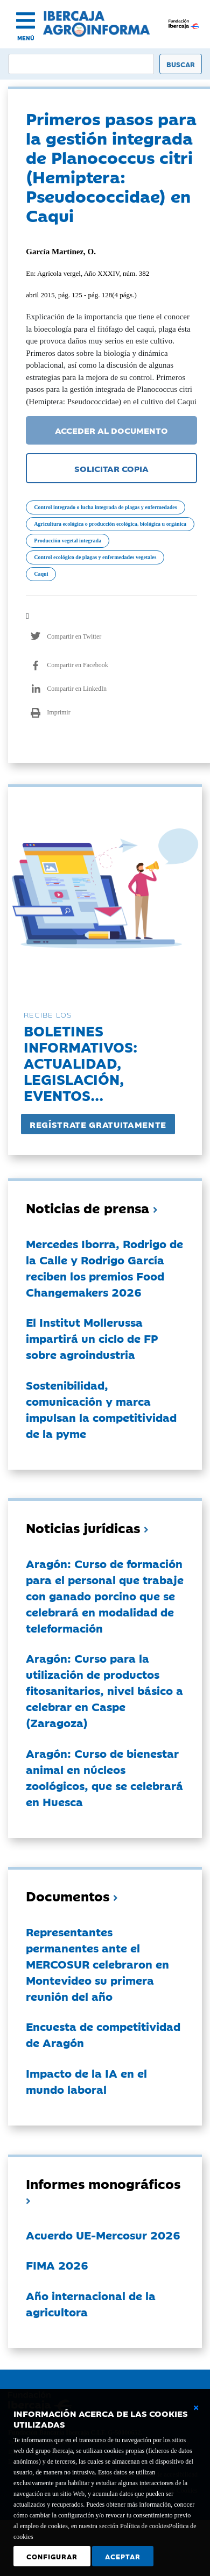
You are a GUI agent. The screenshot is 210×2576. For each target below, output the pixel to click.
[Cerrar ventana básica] (196, 2408)
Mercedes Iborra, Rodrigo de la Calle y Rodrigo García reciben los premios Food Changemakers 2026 (104, 1267)
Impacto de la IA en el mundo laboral (86, 2081)
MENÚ (25, 38)
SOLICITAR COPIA (111, 468)
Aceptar (123, 2556)
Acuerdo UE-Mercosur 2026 (103, 2235)
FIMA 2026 (57, 2265)
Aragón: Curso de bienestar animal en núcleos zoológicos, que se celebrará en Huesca (104, 1777)
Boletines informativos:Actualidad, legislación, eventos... (80, 1062)
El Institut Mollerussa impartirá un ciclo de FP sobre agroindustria (92, 1338)
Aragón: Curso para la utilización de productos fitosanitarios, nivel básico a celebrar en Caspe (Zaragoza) (104, 1690)
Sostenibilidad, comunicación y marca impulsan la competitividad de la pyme (101, 1409)
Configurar (52, 2556)
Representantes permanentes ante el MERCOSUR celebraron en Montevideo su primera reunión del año (97, 1963)
